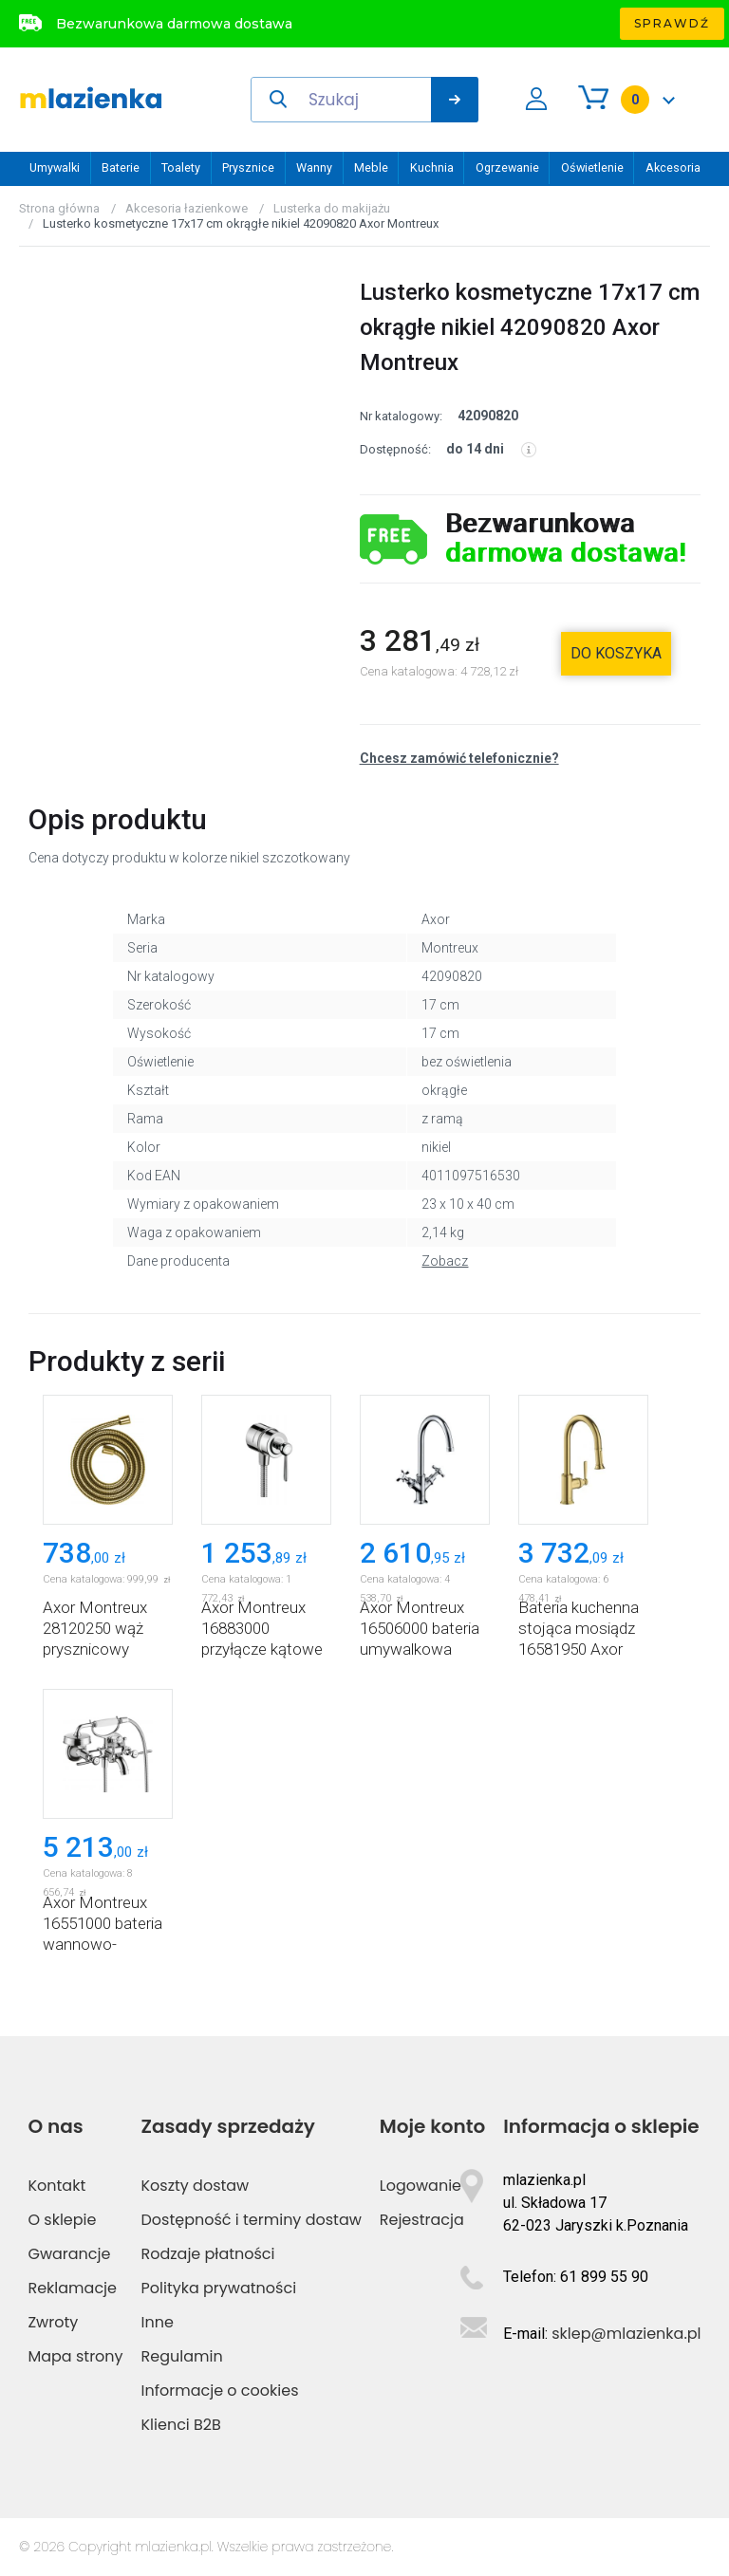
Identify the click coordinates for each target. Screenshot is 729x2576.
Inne (157, 2322)
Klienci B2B (181, 2425)
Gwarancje (69, 2254)
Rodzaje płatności (208, 2254)
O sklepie (62, 2220)
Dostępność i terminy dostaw (251, 2220)
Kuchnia (432, 167)
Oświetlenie (592, 167)
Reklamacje (72, 2288)
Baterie (121, 167)
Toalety (180, 167)
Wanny (314, 167)
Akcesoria (673, 167)
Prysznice (248, 167)
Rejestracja (422, 2220)
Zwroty (53, 2322)
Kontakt (56, 2185)
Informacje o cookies (220, 2390)
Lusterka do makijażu (331, 208)
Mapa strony (75, 2356)
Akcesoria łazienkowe (186, 208)
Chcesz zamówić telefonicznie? (459, 758)
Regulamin (182, 2356)
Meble (371, 167)
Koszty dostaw (195, 2185)
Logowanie (420, 2185)
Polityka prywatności (219, 2288)
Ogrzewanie (507, 167)
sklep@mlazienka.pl (626, 2333)
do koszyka (616, 653)
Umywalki (54, 167)
